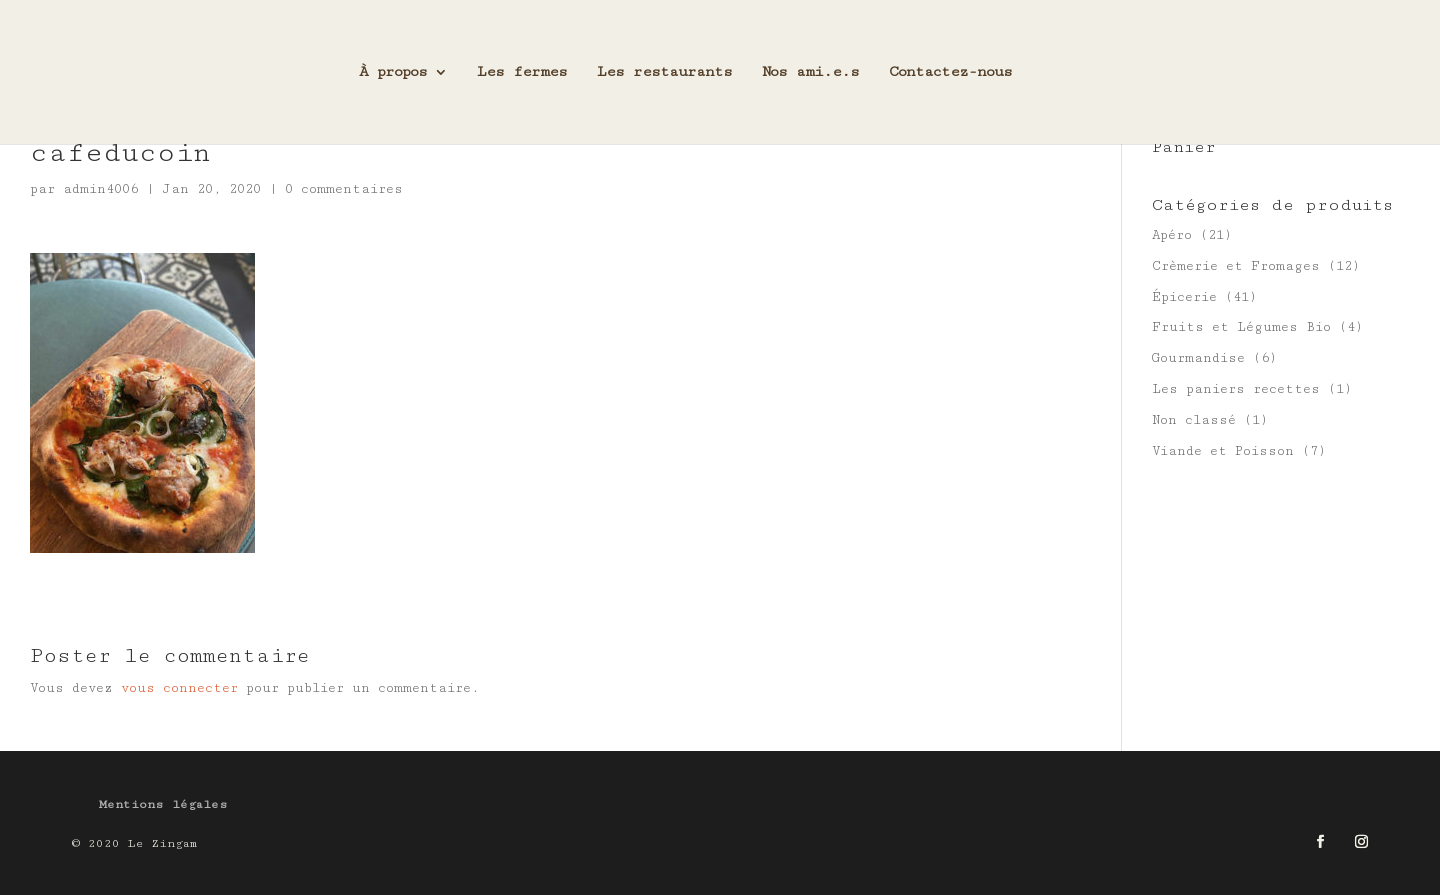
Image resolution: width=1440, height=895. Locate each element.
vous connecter (179, 688)
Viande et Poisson (1223, 451)
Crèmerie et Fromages (1236, 266)
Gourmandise (1198, 358)
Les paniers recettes (1236, 389)
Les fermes (522, 72)
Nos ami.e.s (810, 72)
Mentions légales (163, 804)
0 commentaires (344, 189)
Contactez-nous (950, 72)
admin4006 (100, 189)
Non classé (1194, 420)
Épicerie (1184, 297)
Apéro (1172, 235)
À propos (393, 72)
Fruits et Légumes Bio (1241, 327)
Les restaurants (664, 72)
